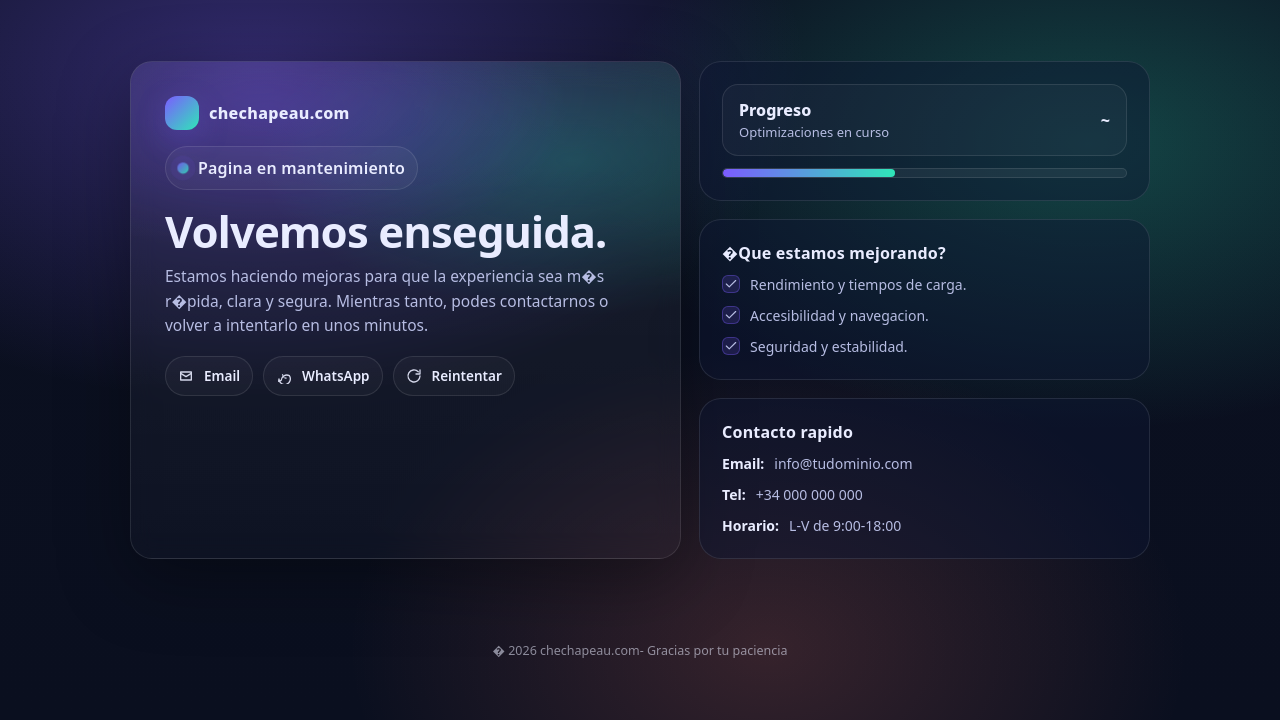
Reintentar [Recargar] (454, 376)
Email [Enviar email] (209, 376)
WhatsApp (323, 376)
